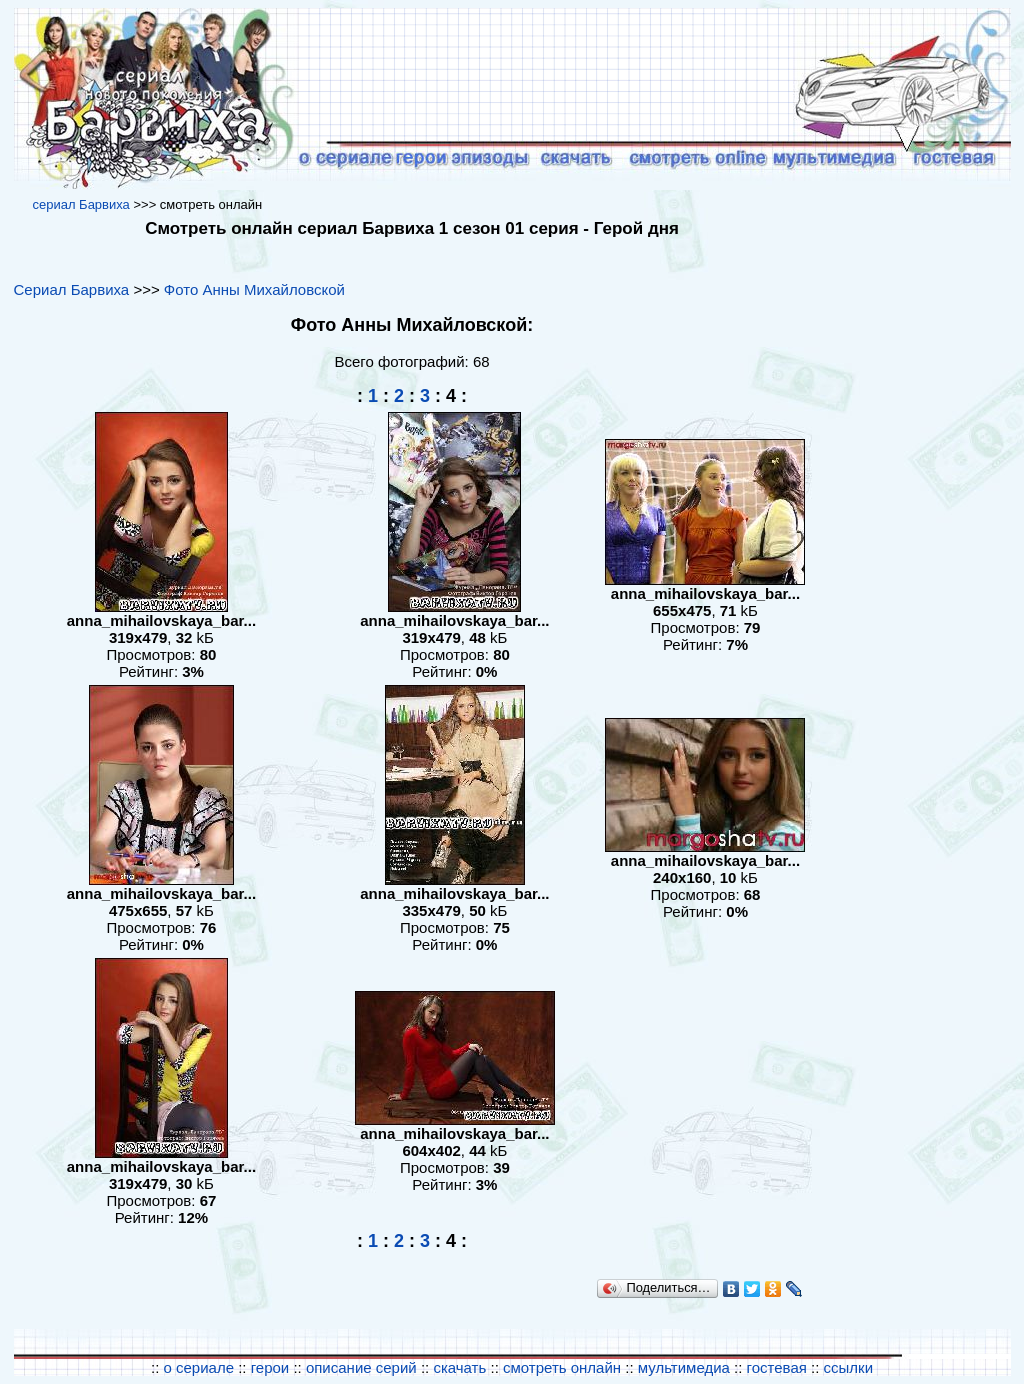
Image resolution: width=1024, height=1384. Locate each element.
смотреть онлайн (562, 1367)
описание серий (361, 1367)
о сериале (198, 1367)
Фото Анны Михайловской (254, 289)
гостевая (777, 1367)
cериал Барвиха (80, 204)
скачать (461, 1367)
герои (270, 1367)
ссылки (848, 1367)
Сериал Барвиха (72, 289)
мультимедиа (684, 1367)
